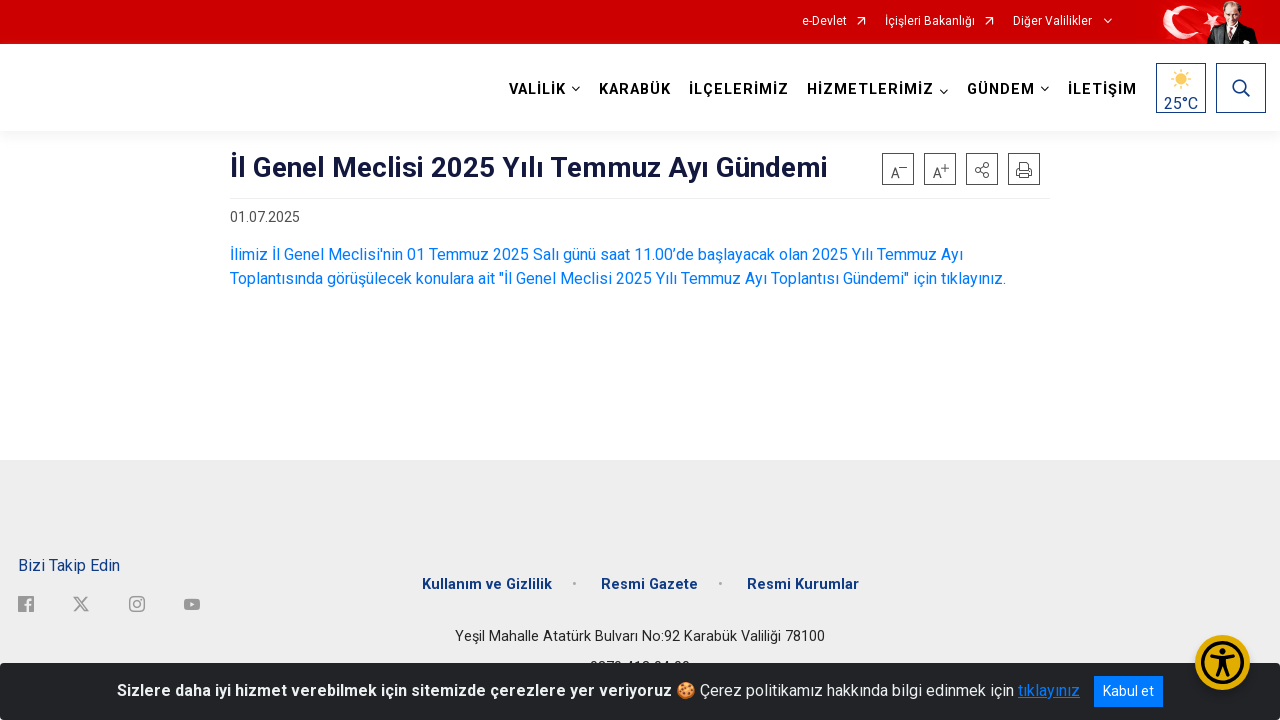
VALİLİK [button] (534, 89)
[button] (982, 169)
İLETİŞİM (1099, 89)
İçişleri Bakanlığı (930, 21)
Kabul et (1128, 691)
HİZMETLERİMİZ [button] (867, 89)
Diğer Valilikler (1054, 21)
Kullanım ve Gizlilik (487, 572)
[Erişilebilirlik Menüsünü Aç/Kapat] (1222, 662)
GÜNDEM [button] (998, 89)
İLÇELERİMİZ (736, 89)
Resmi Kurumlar (803, 572)
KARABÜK (632, 89)
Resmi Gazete (649, 572)
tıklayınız (1049, 690)
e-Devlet (824, 21)
